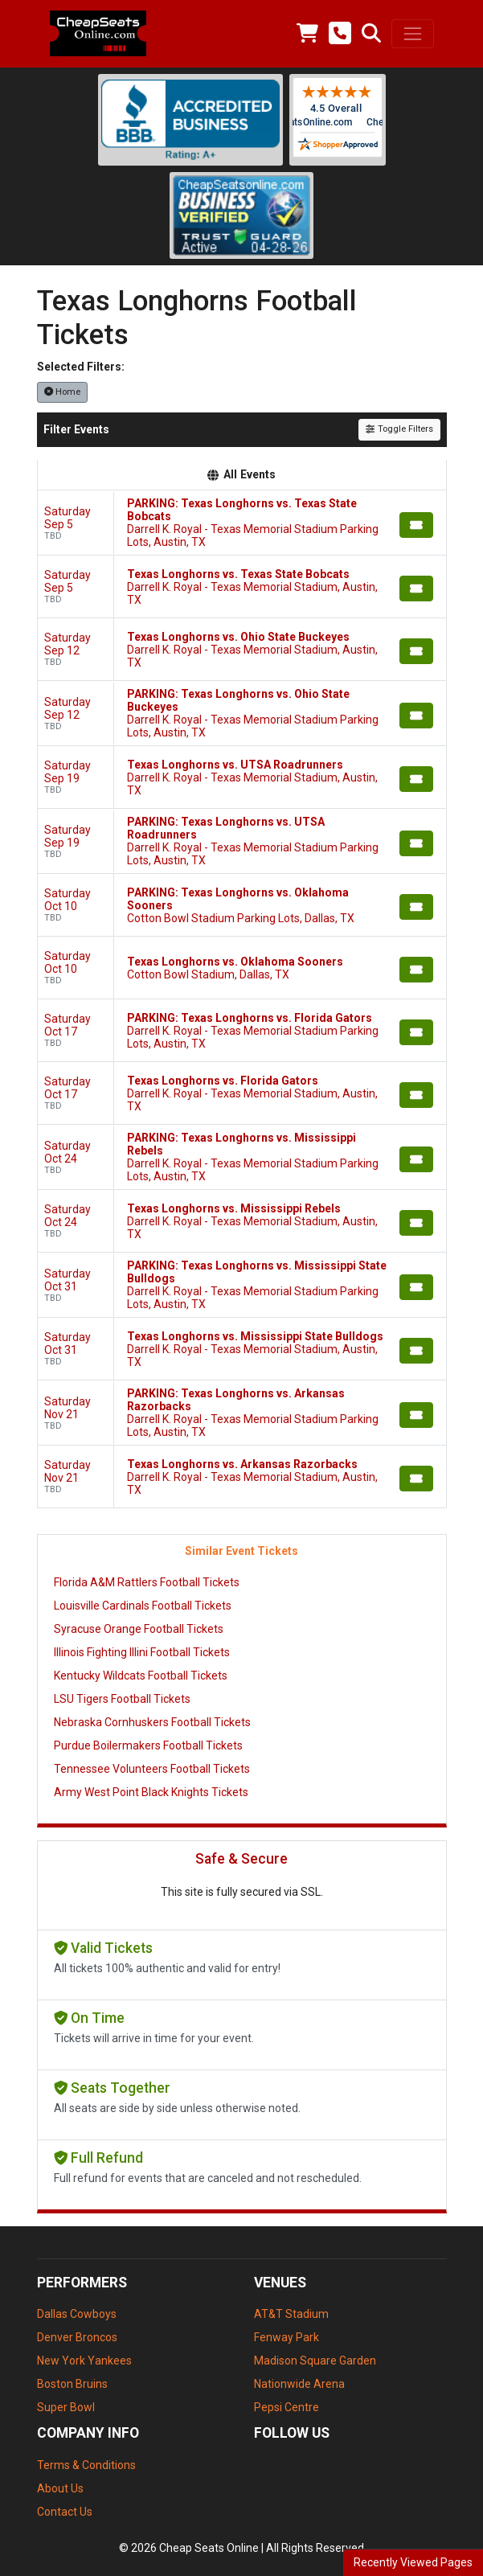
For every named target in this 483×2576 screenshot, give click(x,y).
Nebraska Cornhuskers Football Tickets (152, 1722)
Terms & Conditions (86, 2465)
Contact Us (64, 2511)
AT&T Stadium (291, 2313)
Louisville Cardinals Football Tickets (142, 1605)
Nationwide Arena (299, 2383)
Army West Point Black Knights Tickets (151, 1792)
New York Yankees (84, 2360)
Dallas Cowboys (77, 2313)
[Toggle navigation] (412, 33)
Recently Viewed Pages (413, 2562)
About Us (60, 2488)
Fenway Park (286, 2337)
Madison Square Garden (315, 2360)
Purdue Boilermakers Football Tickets (148, 1745)
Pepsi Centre (286, 2407)
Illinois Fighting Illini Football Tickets (142, 1652)
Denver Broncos (77, 2337)
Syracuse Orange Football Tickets (138, 1628)
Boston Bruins (72, 2383)
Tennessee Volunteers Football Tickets (152, 1768)
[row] (242, 523)
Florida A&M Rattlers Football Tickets (146, 1582)
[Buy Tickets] (416, 525)
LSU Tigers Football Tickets (122, 1698)
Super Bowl (66, 2407)
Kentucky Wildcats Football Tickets (140, 1675)
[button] (371, 34)
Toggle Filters (399, 429)
